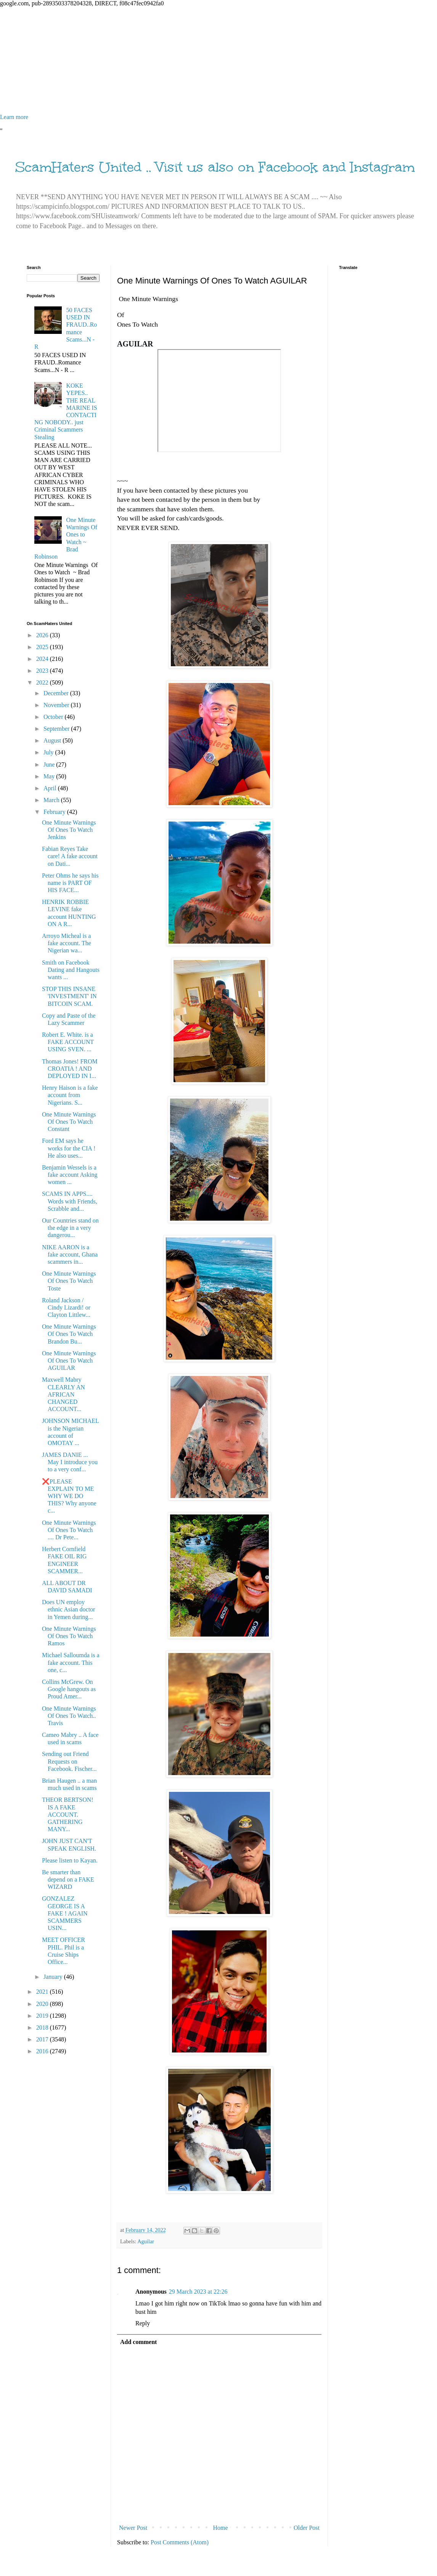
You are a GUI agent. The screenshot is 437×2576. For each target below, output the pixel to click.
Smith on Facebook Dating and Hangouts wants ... (71, 969)
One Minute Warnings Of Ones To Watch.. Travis (69, 1715)
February (55, 812)
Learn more (14, 117)
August (53, 740)
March (52, 800)
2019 (43, 2015)
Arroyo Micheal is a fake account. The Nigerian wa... (66, 943)
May (49, 776)
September (57, 728)
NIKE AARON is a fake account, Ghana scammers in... (70, 1254)
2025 (43, 647)
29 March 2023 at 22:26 (198, 2291)
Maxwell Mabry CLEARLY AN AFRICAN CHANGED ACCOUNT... (63, 1394)
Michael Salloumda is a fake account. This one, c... (71, 1662)
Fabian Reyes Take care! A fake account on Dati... (70, 856)
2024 (43, 659)
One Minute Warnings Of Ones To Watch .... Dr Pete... (69, 1529)
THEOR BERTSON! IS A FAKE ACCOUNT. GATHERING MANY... (67, 1814)
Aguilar (145, 2241)
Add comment (138, 2342)
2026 (43, 635)
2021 (43, 1991)
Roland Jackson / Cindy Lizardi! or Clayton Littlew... (66, 1307)
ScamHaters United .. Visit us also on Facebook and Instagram (215, 167)
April (50, 788)
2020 (43, 2004)
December (56, 693)
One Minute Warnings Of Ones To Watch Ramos (69, 1636)
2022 (43, 682)
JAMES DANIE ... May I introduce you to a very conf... (70, 1462)
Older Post (307, 2527)
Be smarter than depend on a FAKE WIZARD (68, 1879)
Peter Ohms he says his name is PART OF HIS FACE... (70, 882)
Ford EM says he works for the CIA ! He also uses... (68, 1147)
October (54, 717)
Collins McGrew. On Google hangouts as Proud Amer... (69, 1689)
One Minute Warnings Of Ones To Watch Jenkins (69, 829)
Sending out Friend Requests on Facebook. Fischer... (69, 1761)
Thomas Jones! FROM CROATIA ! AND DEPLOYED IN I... (70, 1068)
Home (220, 2527)
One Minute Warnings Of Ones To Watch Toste (69, 1280)
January (53, 1976)
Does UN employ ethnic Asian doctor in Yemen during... (68, 1609)
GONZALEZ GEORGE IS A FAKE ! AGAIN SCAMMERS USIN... (65, 1913)
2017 (43, 2039)
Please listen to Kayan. (70, 1860)
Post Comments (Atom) (180, 2542)
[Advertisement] (218, 60)
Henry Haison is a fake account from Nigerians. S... (70, 1094)
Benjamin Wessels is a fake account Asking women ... (70, 1174)
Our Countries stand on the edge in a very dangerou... (70, 1227)
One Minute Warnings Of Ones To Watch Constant (69, 1121)
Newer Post (133, 2527)
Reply (142, 2323)
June (49, 764)
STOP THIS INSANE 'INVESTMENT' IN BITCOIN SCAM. (69, 996)
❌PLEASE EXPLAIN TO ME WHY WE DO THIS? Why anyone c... (69, 1496)
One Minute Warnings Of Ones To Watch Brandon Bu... (69, 1333)
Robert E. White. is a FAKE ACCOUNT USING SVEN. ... (68, 1041)
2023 (43, 670)
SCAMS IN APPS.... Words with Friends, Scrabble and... (69, 1201)
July (49, 752)
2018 (43, 2027)
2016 (43, 2051)
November (57, 705)
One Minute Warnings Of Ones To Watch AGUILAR (69, 1360)
